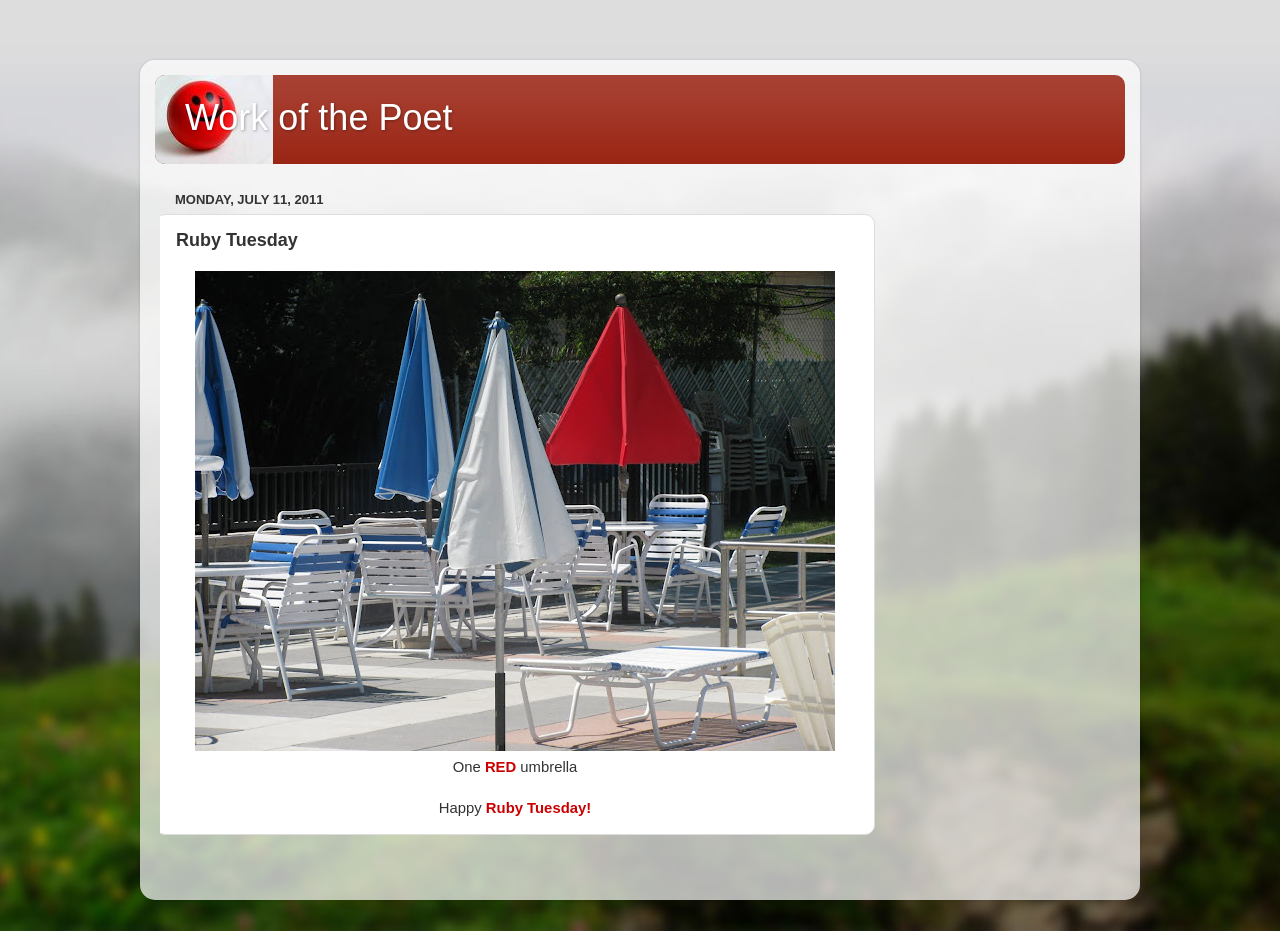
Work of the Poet (318, 117)
